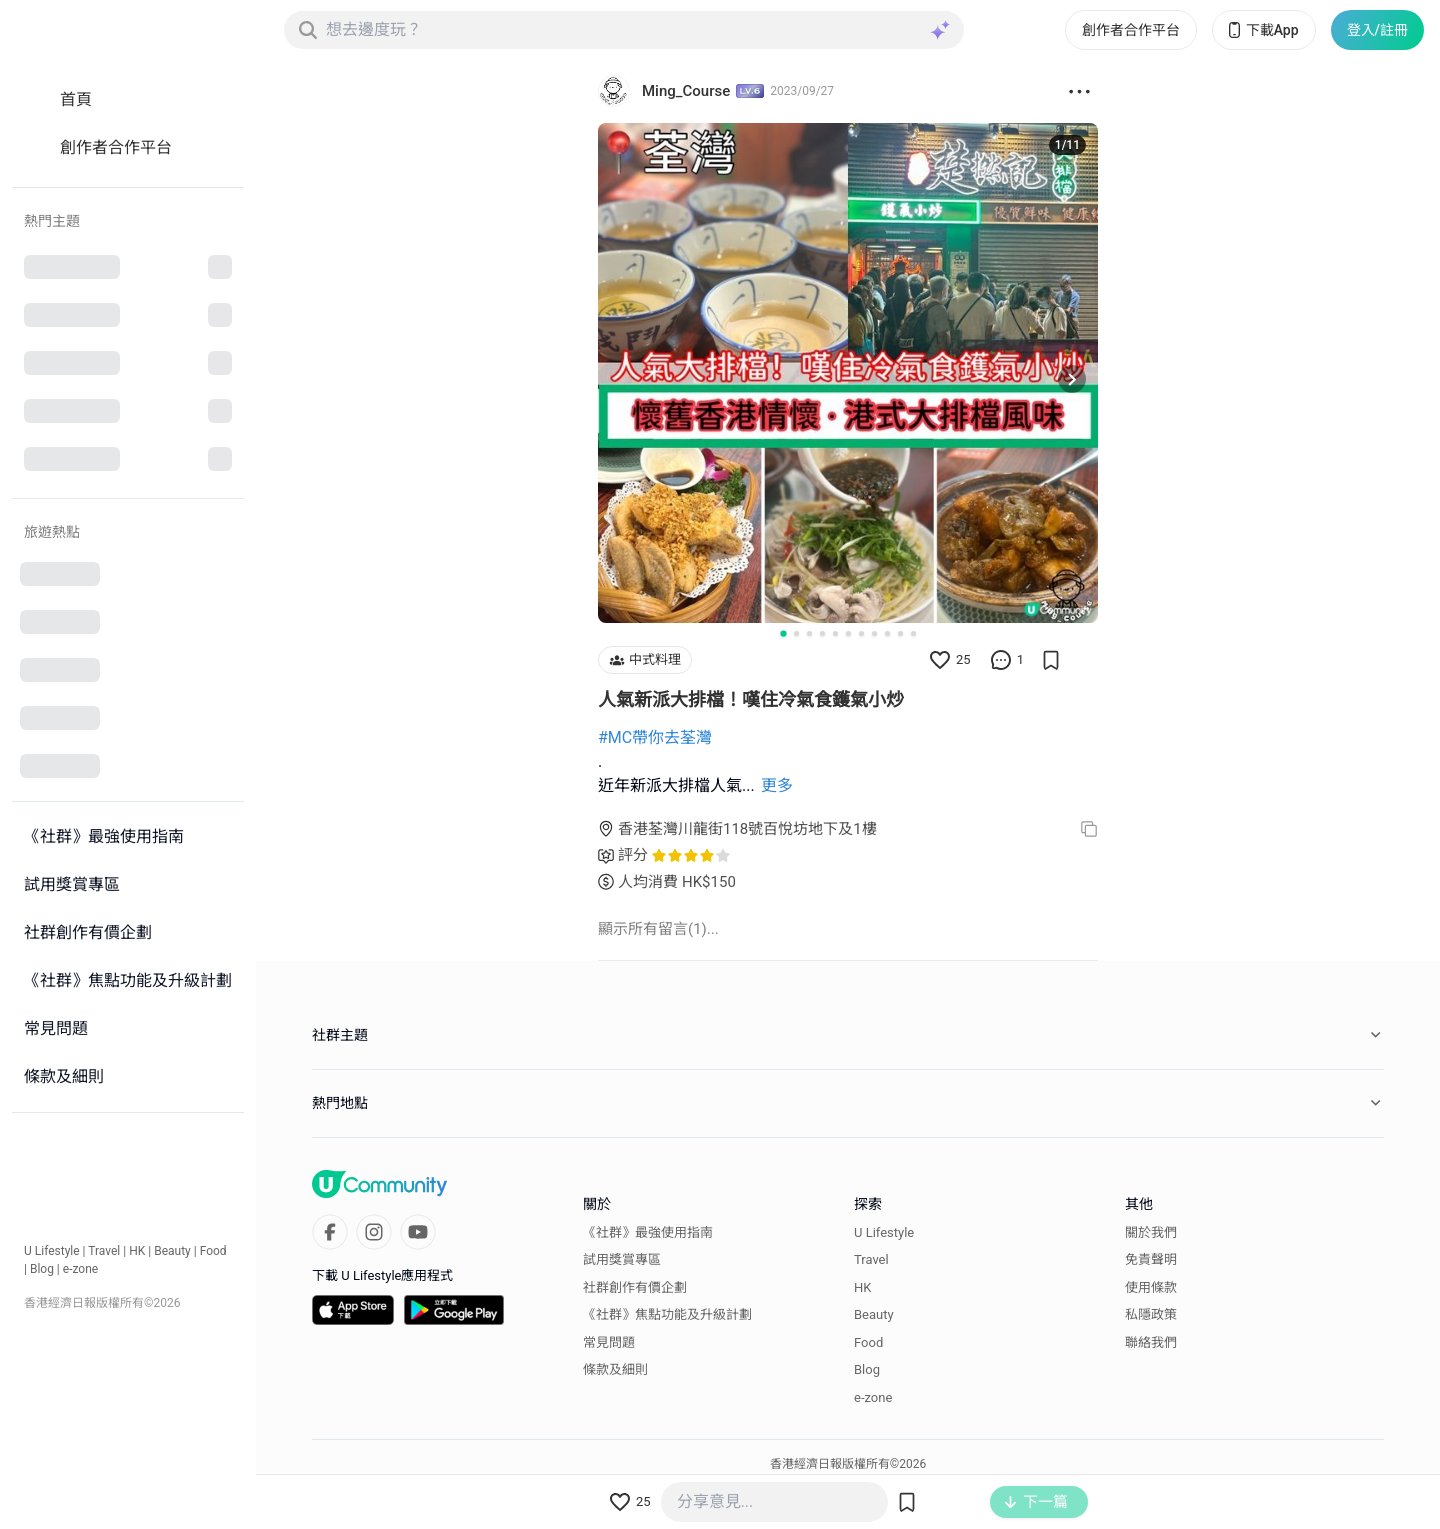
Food (213, 1251)
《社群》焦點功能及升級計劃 (667, 1314)
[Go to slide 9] (887, 633)
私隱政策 (1151, 1314)
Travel (104, 1251)
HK (137, 1251)
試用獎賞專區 (622, 1259)
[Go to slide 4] (822, 633)
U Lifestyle (52, 1251)
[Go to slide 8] (874, 633)
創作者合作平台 (1131, 30)
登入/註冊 (1377, 30)
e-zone (80, 1269)
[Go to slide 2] (796, 633)
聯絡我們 (1151, 1342)
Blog (42, 1269)
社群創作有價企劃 (635, 1287)
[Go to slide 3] (809, 633)
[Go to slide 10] (900, 633)
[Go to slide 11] (913, 633)
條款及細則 (615, 1369)
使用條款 (1151, 1287)
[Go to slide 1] (783, 633)
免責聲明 (1151, 1259)
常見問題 (609, 1342)
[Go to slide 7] (861, 633)
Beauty (172, 1251)
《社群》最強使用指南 (648, 1232)
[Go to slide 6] (848, 633)
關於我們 (1151, 1232)
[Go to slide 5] (835, 633)
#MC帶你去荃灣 (655, 737)
